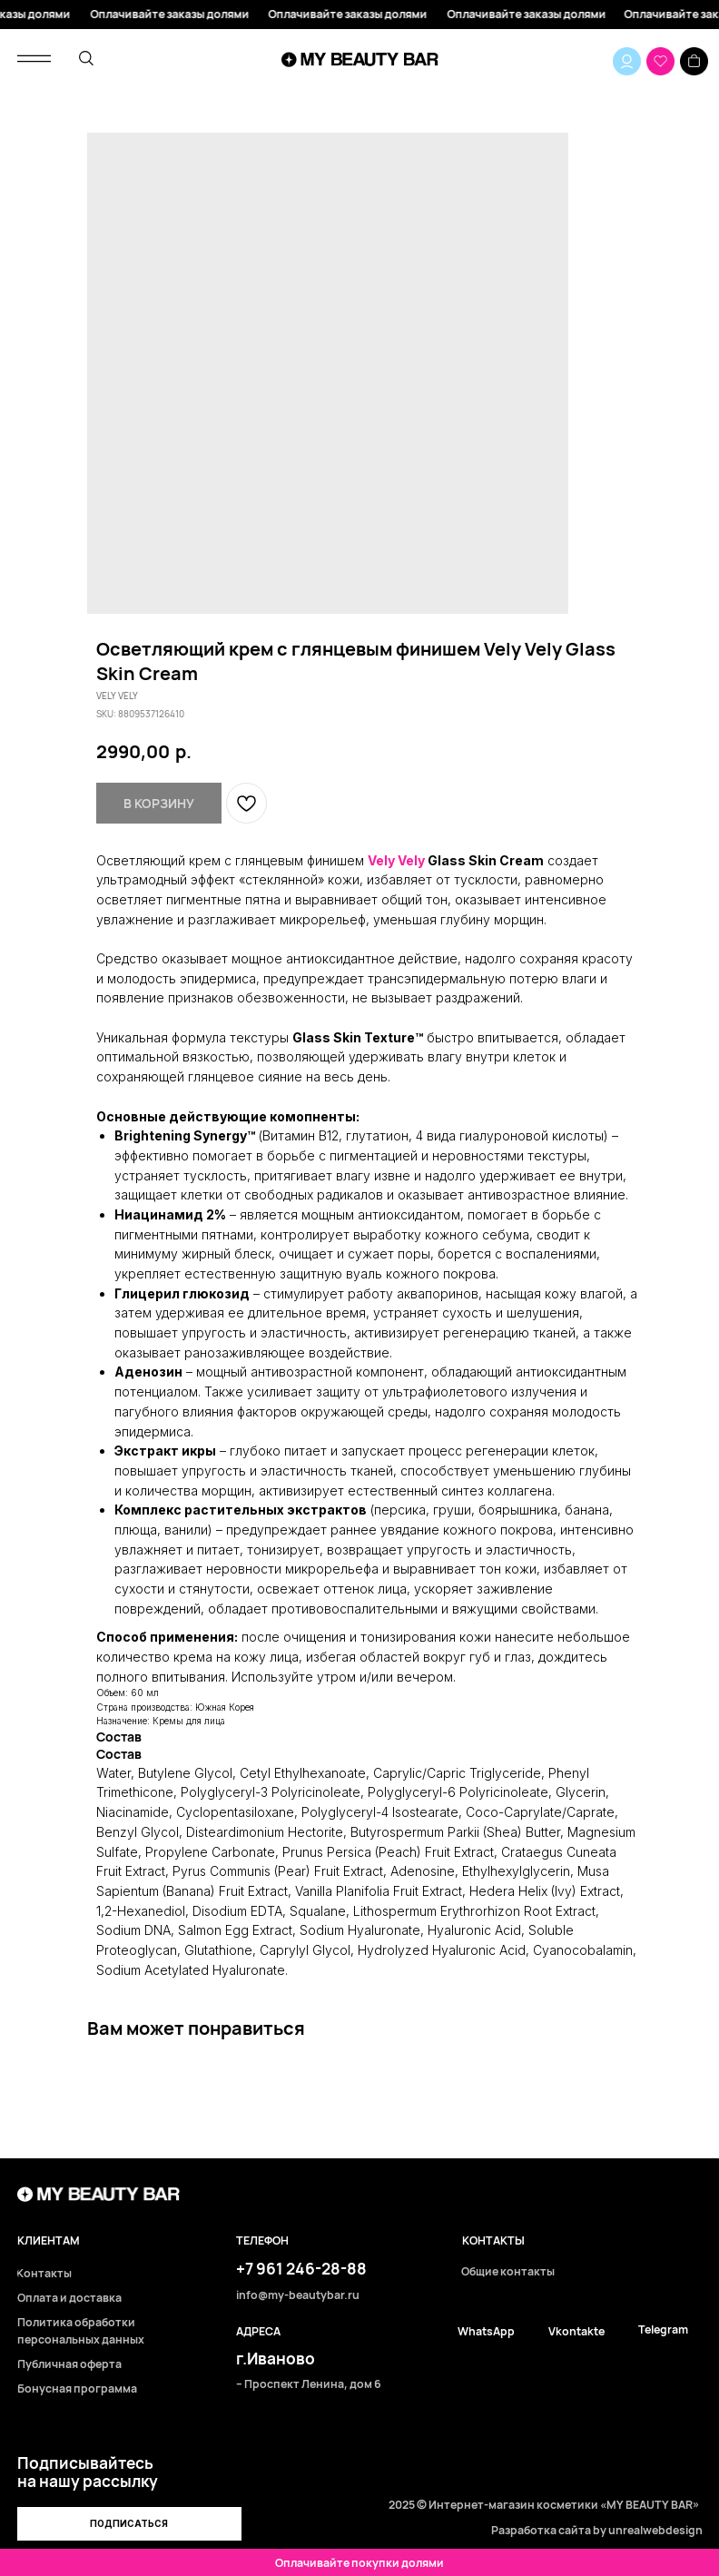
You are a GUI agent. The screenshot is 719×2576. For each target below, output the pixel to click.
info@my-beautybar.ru (298, 2296)
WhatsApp (486, 2332)
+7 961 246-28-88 (301, 2268)
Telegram (663, 2330)
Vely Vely (396, 860)
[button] (129, 2524)
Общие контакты (508, 2272)
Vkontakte (576, 2332)
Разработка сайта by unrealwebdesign (597, 2530)
